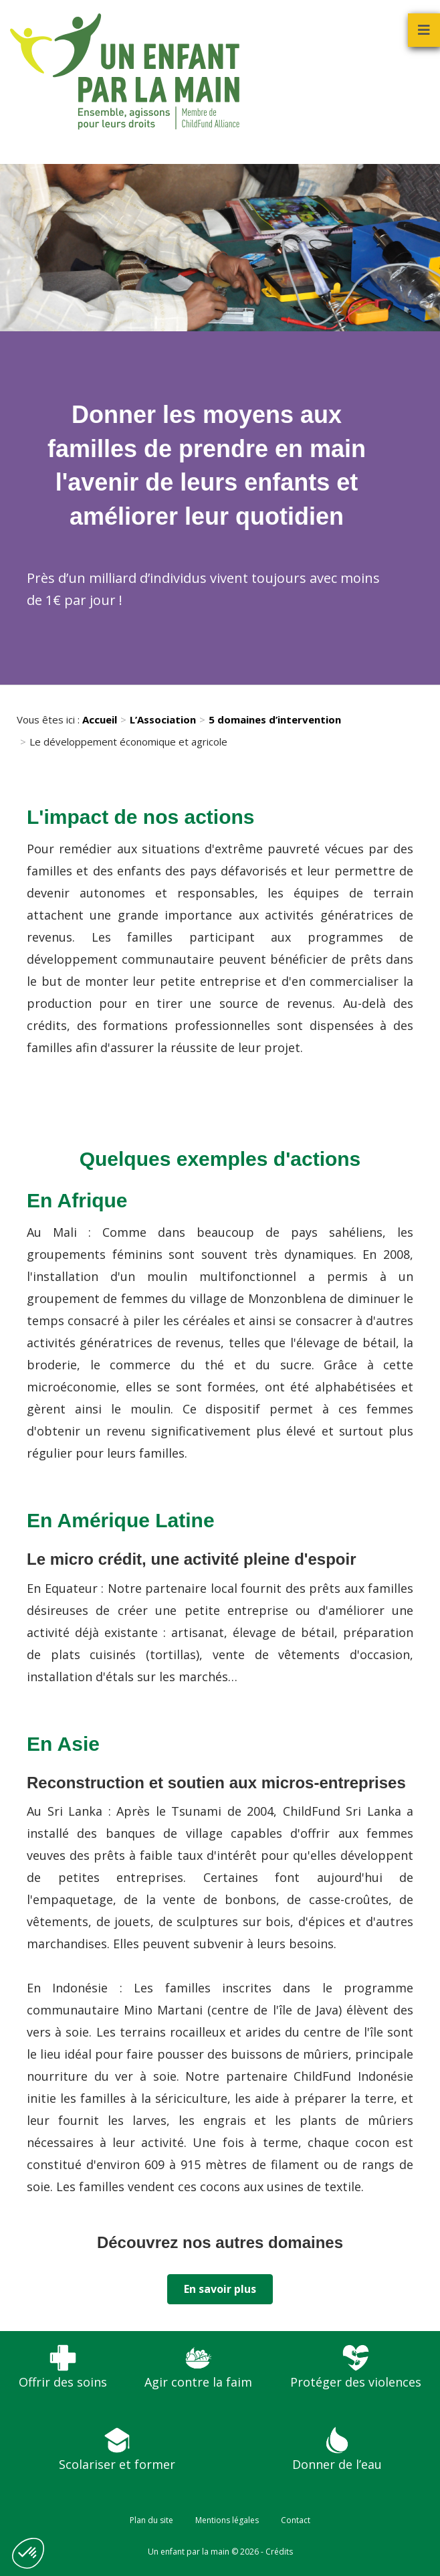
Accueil (99, 719)
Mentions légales (227, 2520)
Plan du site (151, 2520)
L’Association (163, 719)
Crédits (279, 2551)
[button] (28, 2553)
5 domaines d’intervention (275, 719)
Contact (295, 2520)
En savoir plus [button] (220, 2289)
